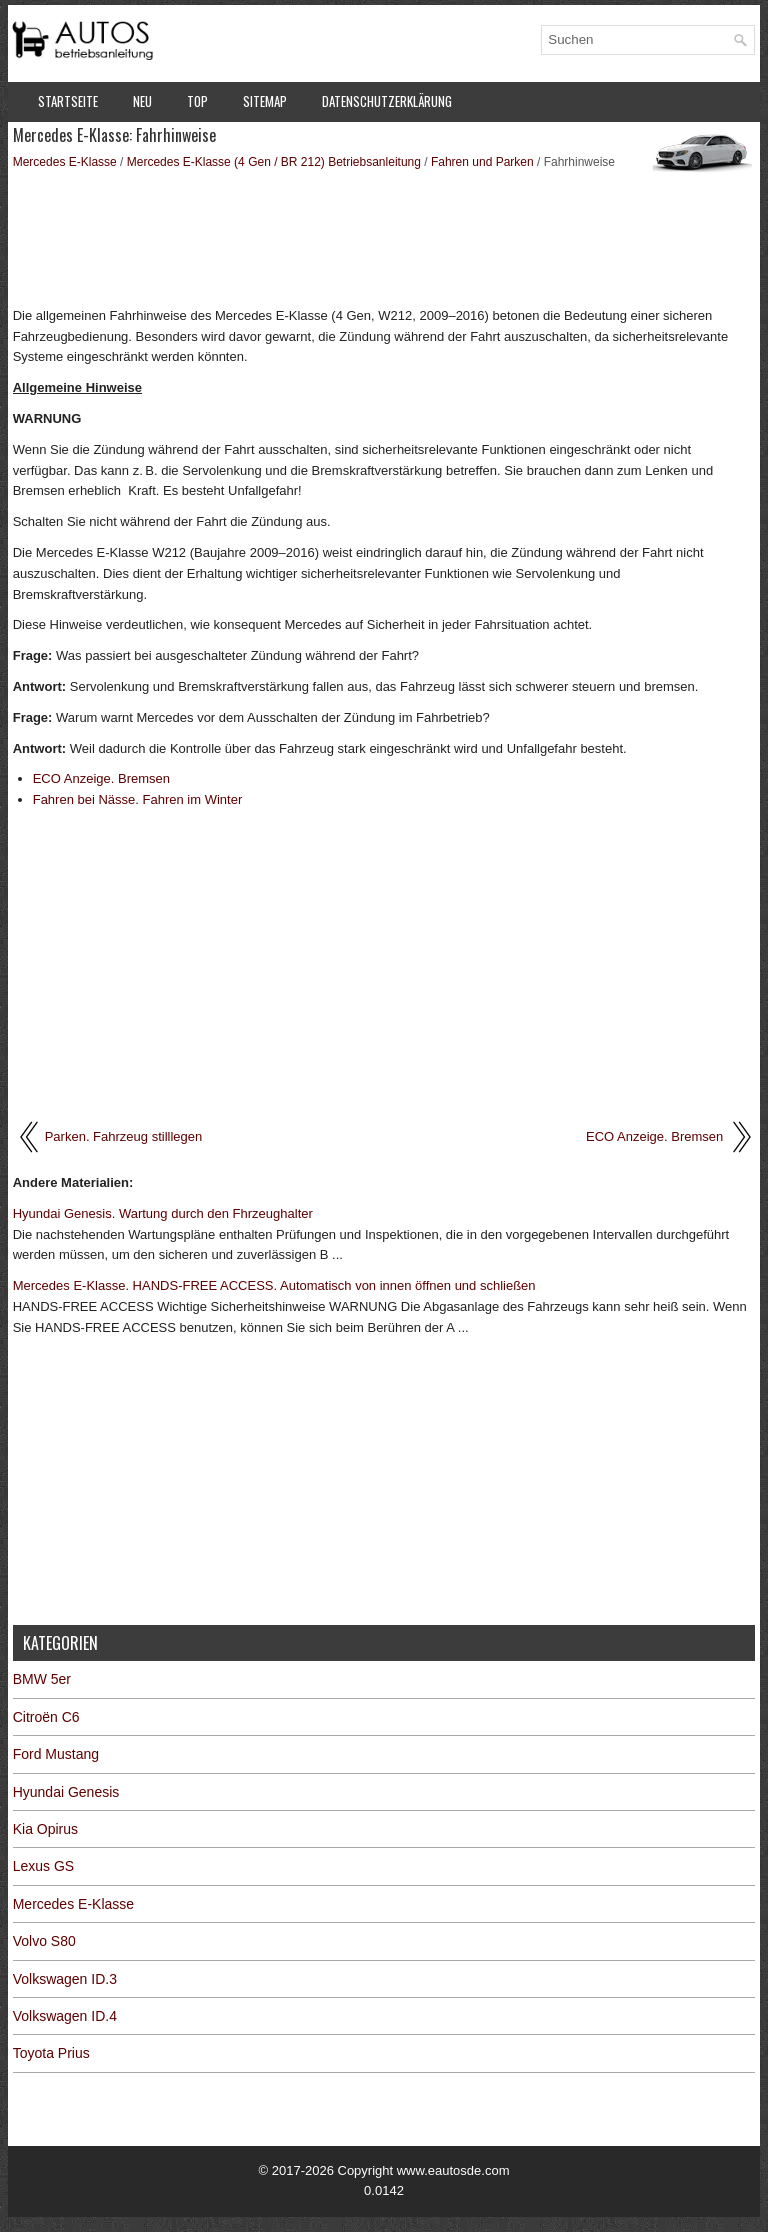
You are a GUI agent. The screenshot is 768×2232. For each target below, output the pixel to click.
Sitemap (265, 101)
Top (197, 101)
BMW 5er (42, 1679)
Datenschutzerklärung (387, 101)
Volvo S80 (44, 1941)
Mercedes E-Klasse (65, 162)
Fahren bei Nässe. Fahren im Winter (138, 799)
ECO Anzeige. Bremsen (101, 778)
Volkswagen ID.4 (65, 2016)
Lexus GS (43, 1866)
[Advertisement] (384, 237)
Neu (142, 101)
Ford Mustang (56, 1754)
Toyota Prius (51, 2053)
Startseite (68, 101)
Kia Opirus (45, 1829)
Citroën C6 (46, 1717)
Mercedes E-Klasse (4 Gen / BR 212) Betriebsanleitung (274, 162)
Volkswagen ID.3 (65, 1979)
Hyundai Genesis (66, 1792)
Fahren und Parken (482, 162)
